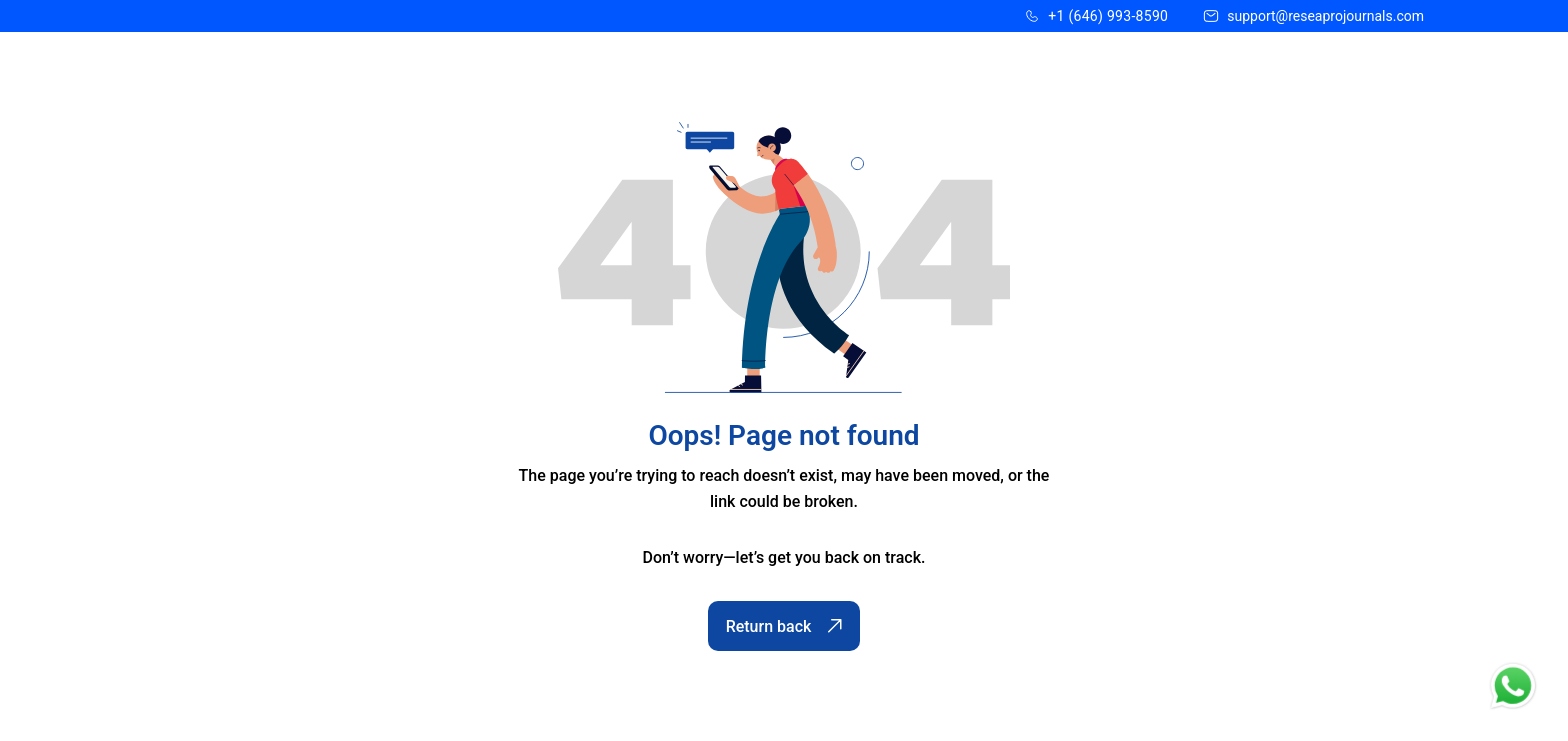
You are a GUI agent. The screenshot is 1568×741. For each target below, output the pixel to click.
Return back (784, 626)
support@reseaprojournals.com (1325, 16)
